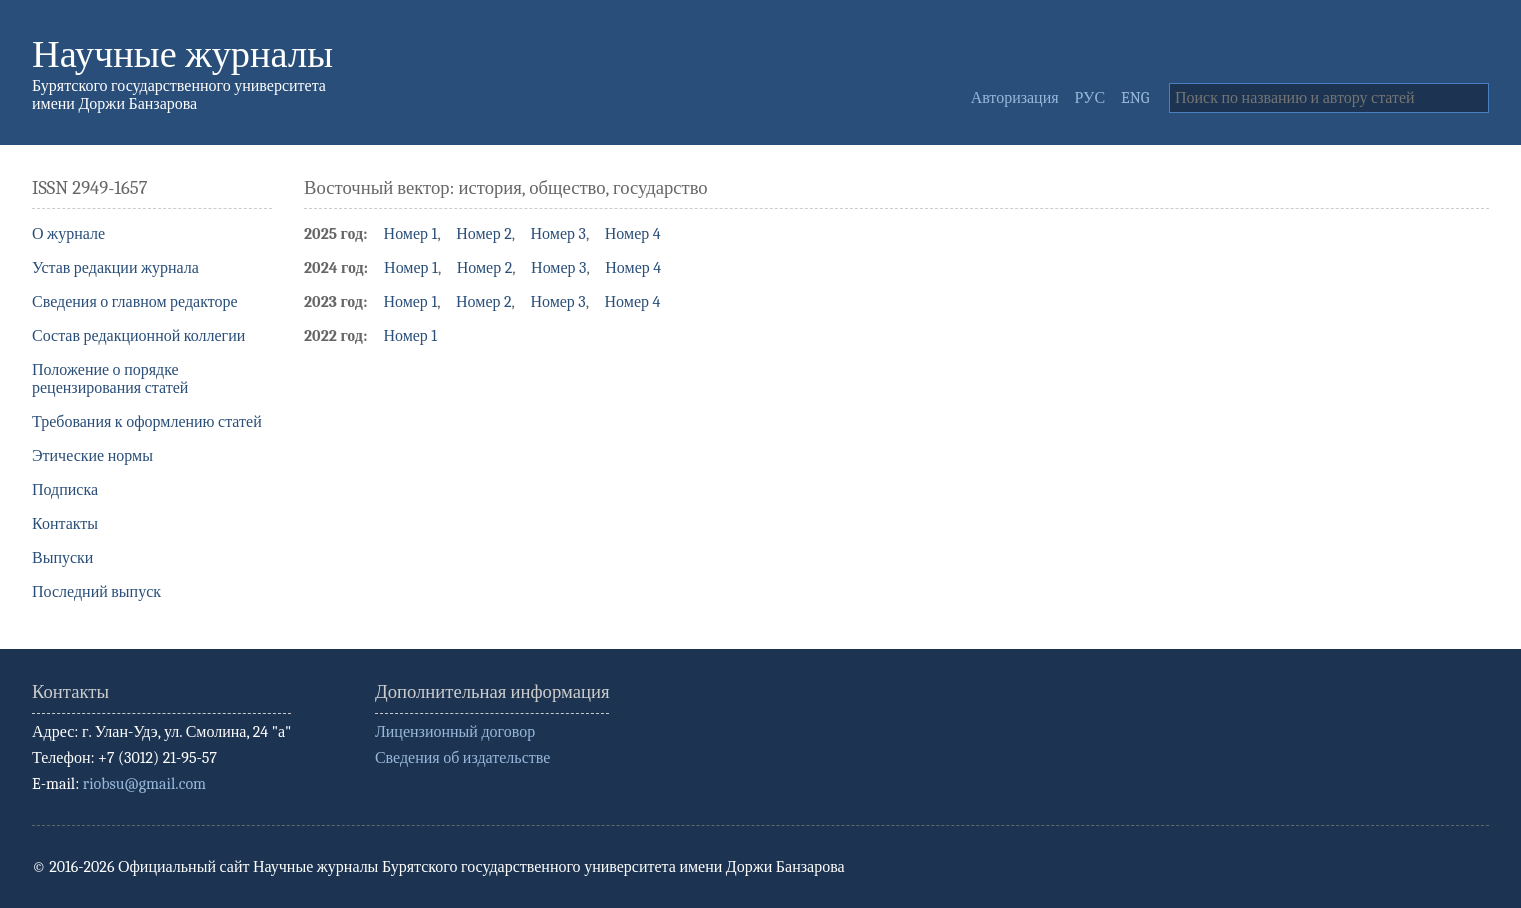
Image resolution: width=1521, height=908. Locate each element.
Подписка (65, 490)
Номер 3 (558, 234)
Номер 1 (411, 234)
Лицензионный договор (455, 732)
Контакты (65, 524)
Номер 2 (484, 234)
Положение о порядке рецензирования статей (110, 379)
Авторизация (1015, 98)
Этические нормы (92, 456)
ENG (1135, 98)
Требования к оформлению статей (147, 422)
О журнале (68, 234)
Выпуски (62, 558)
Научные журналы (182, 54)
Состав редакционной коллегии (138, 336)
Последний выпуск (96, 592)
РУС (1090, 98)
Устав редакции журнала (115, 268)
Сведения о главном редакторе (135, 302)
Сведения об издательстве (462, 758)
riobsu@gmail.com (144, 784)
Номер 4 (633, 234)
